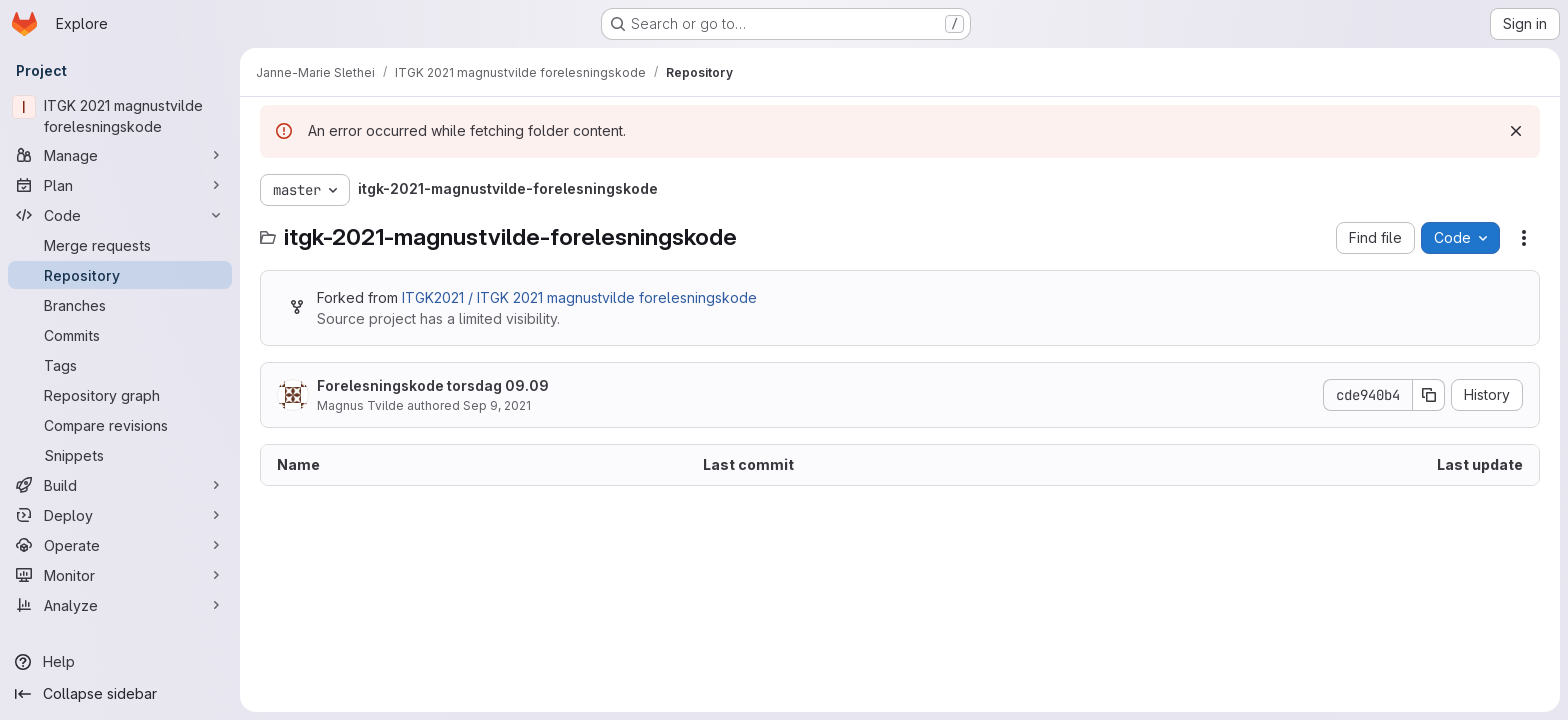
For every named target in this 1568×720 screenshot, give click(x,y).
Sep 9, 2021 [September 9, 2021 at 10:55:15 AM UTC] (497, 405)
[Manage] (120, 155)
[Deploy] (120, 515)
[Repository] (120, 275)
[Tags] (120, 365)
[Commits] (120, 335)
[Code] (120, 215)
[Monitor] (120, 575)
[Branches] (120, 305)
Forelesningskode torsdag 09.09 (433, 385)
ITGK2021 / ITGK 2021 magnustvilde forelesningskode (579, 297)
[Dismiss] (1516, 131)
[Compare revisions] (120, 425)
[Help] (120, 662)
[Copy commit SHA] (1429, 395)
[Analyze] (120, 605)
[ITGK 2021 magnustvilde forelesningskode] (120, 116)
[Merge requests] (120, 245)
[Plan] (120, 185)
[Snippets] (120, 455)
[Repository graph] (120, 395)
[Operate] (120, 545)
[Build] (120, 485)
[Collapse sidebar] (120, 694)
